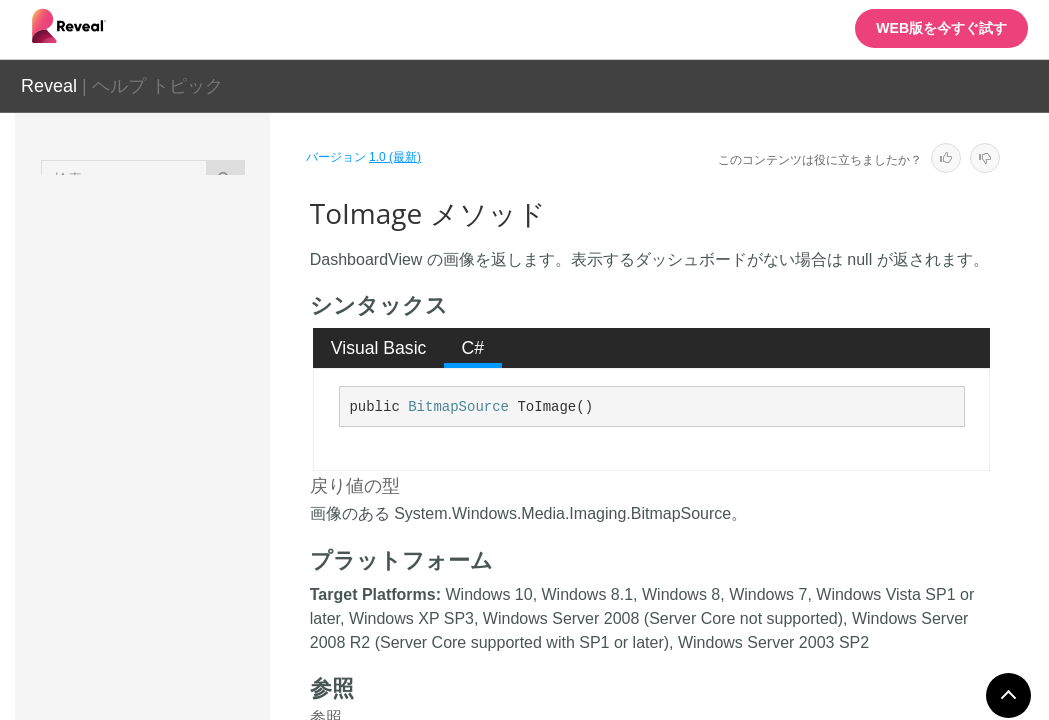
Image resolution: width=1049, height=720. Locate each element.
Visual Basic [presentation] (379, 348)
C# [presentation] (473, 348)
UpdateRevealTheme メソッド (211, 562)
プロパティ (180, 614)
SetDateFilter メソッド (213, 377)
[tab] (378, 348)
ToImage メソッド (214, 507)
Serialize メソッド (213, 267)
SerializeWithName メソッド (213, 322)
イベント (173, 684)
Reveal (49, 86)
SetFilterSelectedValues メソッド (212, 442)
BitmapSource (458, 407)
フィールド (180, 649)
